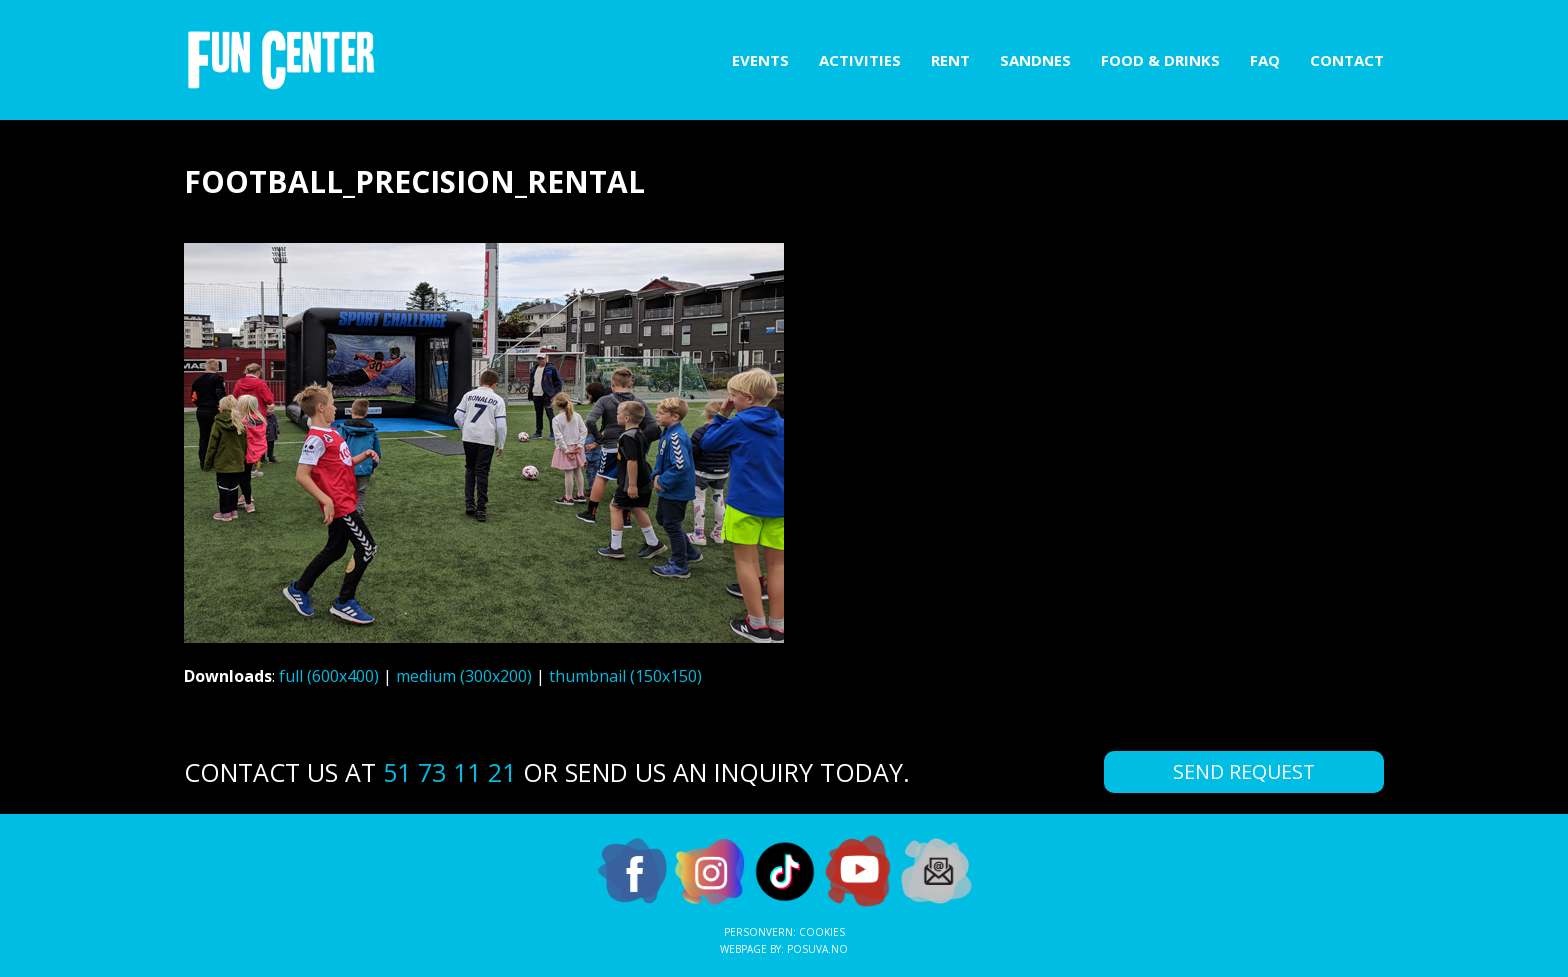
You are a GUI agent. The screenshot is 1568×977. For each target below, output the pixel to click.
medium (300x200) (464, 676)
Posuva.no (817, 949)
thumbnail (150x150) (625, 676)
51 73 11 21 (449, 772)
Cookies (822, 932)
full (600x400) (329, 676)
